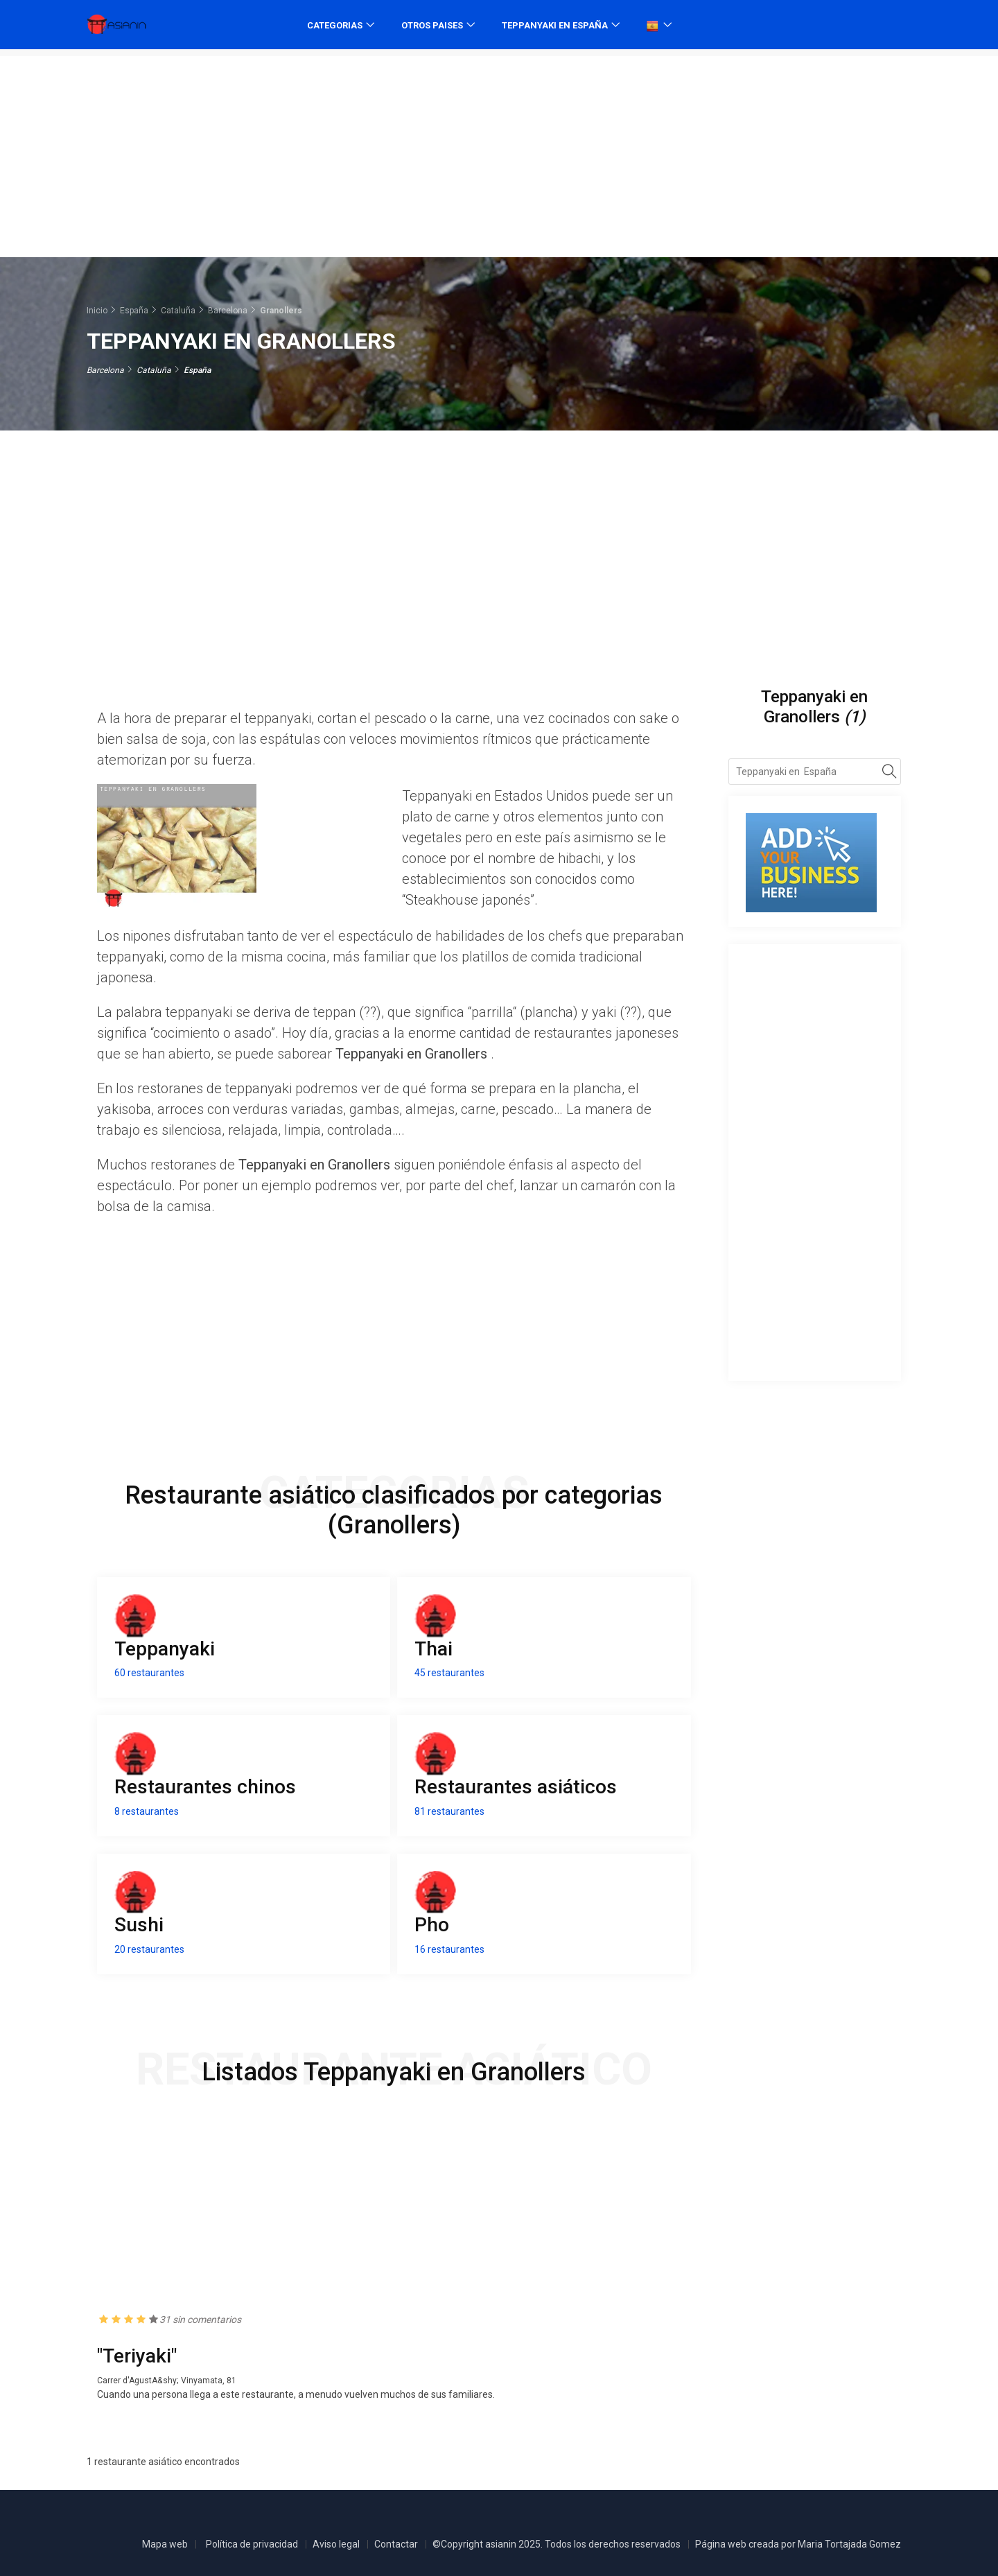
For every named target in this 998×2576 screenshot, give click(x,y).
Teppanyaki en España (555, 25)
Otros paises (432, 25)
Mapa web (165, 2544)
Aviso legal (336, 2544)
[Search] (889, 773)
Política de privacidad (252, 2544)
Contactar (396, 2544)
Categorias (334, 25)
